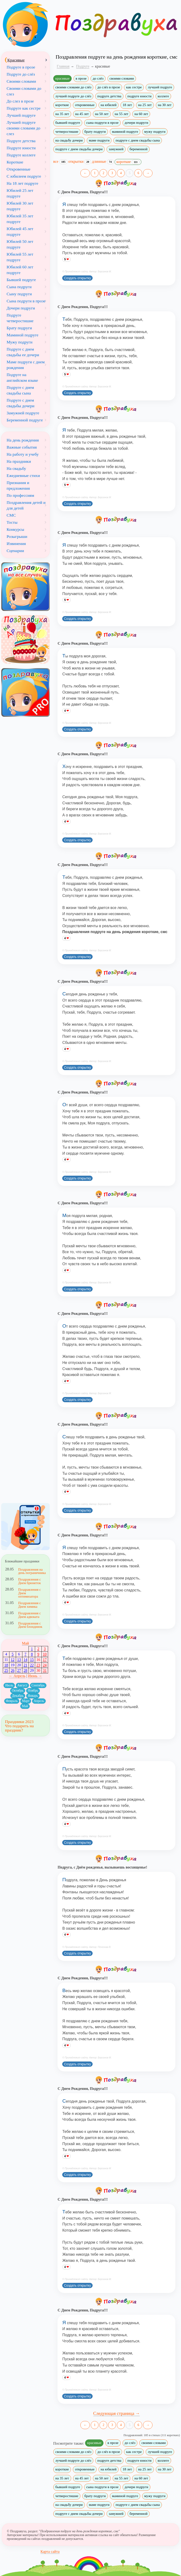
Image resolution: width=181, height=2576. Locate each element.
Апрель (39, 1701)
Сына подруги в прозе (26, 301)
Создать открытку (77, 278)
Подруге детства (21, 140)
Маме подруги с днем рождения (26, 365)
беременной (139, 149)
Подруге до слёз (21, 74)
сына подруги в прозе (102, 122)
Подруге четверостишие (20, 318)
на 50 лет (102, 114)
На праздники (19, 461)
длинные (103, 161)
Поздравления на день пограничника (32, 1571)
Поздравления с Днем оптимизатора (29, 1593)
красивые (62, 78)
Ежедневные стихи (23, 475)
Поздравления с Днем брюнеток (29, 1581)
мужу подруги (154, 131)
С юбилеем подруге (24, 176)
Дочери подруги (21, 308)
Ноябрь (33, 1690)
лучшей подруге (160, 87)
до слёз (98, 78)
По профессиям (20, 495)
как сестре (134, 87)
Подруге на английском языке (22, 377)
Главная (63, 66)
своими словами (122, 78)
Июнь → (35, 1676)
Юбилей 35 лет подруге (20, 219)
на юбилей (108, 105)
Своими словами (21, 81)
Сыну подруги (19, 293)
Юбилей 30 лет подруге (20, 206)
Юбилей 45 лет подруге (20, 231)
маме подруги (99, 140)
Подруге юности (21, 148)
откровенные (85, 105)
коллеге (163, 96)
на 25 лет (145, 105)
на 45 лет (82, 114)
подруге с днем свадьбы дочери (79, 149)
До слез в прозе (20, 101)
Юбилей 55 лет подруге (20, 257)
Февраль (12, 1701)
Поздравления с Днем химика (29, 1604)
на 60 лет (141, 114)
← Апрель (17, 1676)
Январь (33, 1695)
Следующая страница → (116, 2413)
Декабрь (18, 1695)
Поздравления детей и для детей (26, 505)
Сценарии (15, 550)
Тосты (12, 522)
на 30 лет (165, 105)
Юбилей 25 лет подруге (20, 193)
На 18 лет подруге (22, 183)
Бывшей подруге (21, 279)
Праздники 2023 (19, 1721)
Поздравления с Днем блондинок (30, 1625)
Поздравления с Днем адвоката (29, 1614)
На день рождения (23, 440)
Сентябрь (38, 1685)
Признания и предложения (18, 485)
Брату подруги (19, 328)
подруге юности (140, 96)
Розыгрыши (17, 536)
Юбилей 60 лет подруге (20, 270)
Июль (9, 1685)
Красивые (16, 60)
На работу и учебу (23, 454)
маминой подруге (125, 131)
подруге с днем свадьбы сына (137, 140)
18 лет (127, 105)
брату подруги (95, 131)
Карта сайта (50, 2552)
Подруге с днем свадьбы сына (20, 390)
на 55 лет (121, 114)
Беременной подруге (25, 420)
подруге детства (109, 96)
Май (25, 1643)
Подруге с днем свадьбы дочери (20, 403)
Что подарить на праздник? (19, 1727)
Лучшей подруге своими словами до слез (23, 128)
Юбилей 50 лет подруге (20, 244)
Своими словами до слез (24, 91)
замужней (116, 149)
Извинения (16, 543)
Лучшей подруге (21, 115)
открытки (79, 161)
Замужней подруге (23, 413)
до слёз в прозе (108, 87)
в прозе (81, 78)
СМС (11, 515)
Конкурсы (15, 529)
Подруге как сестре (24, 108)
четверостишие (66, 131)
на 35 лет (62, 114)
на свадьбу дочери (69, 140)
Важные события (22, 447)
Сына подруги (19, 286)
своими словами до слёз (73, 87)
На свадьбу (16, 468)
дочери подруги (136, 122)
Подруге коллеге (21, 155)
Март (25, 1701)
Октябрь (18, 1690)
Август (22, 1685)
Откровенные (18, 169)
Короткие (15, 162)
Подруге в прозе (21, 67)
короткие (62, 105)
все (60, 161)
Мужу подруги (20, 342)
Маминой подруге (22, 335)
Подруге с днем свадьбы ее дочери (23, 352)
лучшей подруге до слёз (73, 96)
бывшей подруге (67, 122)
